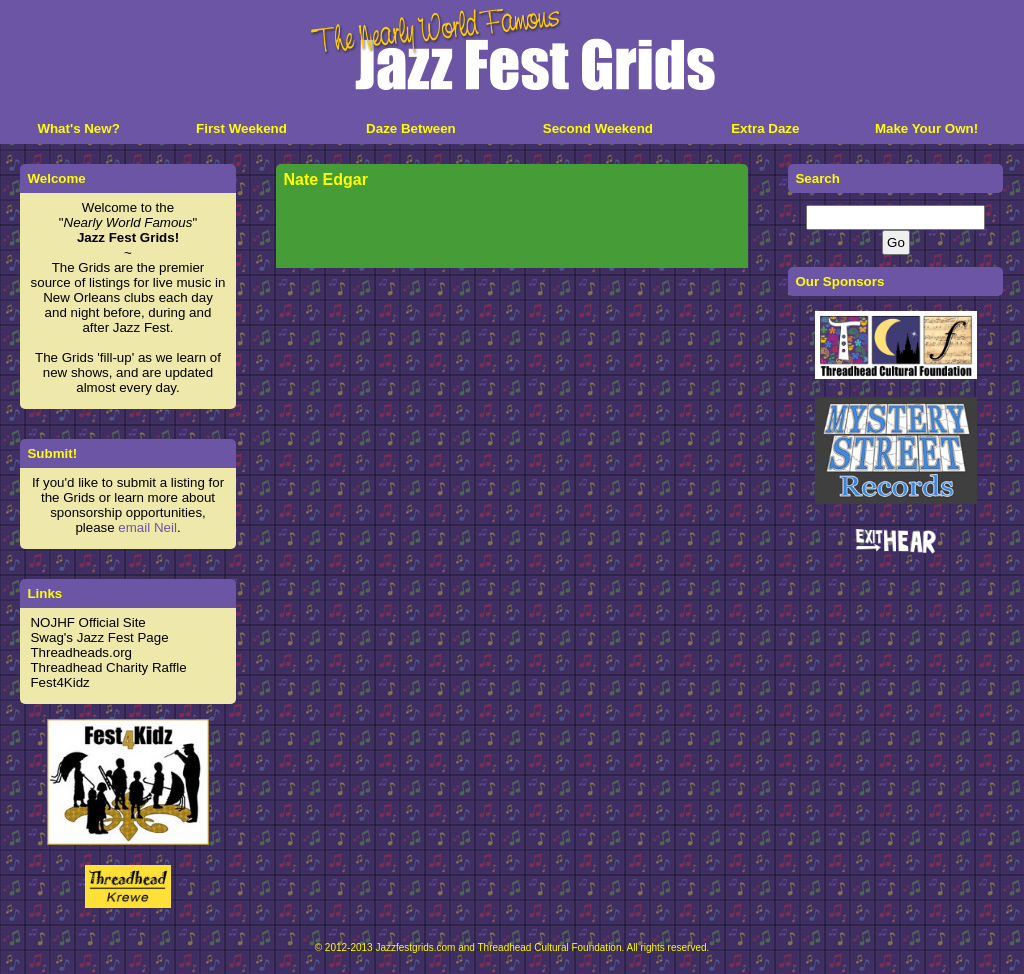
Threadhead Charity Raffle (108, 667)
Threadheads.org (81, 652)
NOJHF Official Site (87, 622)
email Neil (147, 527)
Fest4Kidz (59, 682)
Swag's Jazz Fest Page (99, 637)
